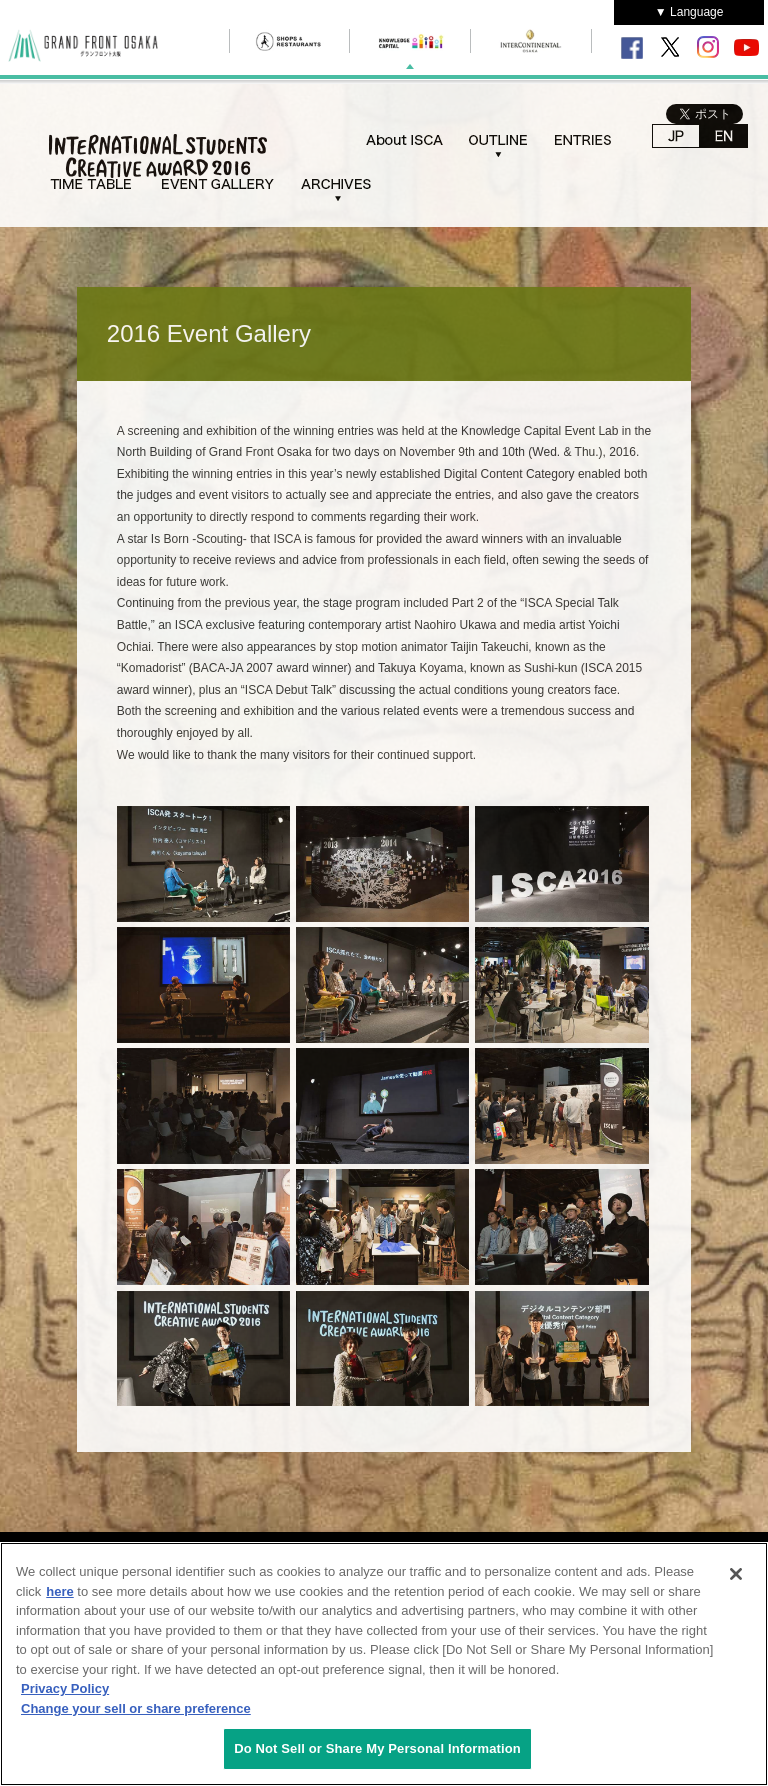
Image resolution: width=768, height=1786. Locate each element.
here (59, 1591)
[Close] (736, 1574)
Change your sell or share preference (136, 1708)
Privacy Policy (65, 1688)
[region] (384, 1664)
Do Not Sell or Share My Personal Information (377, 1748)
